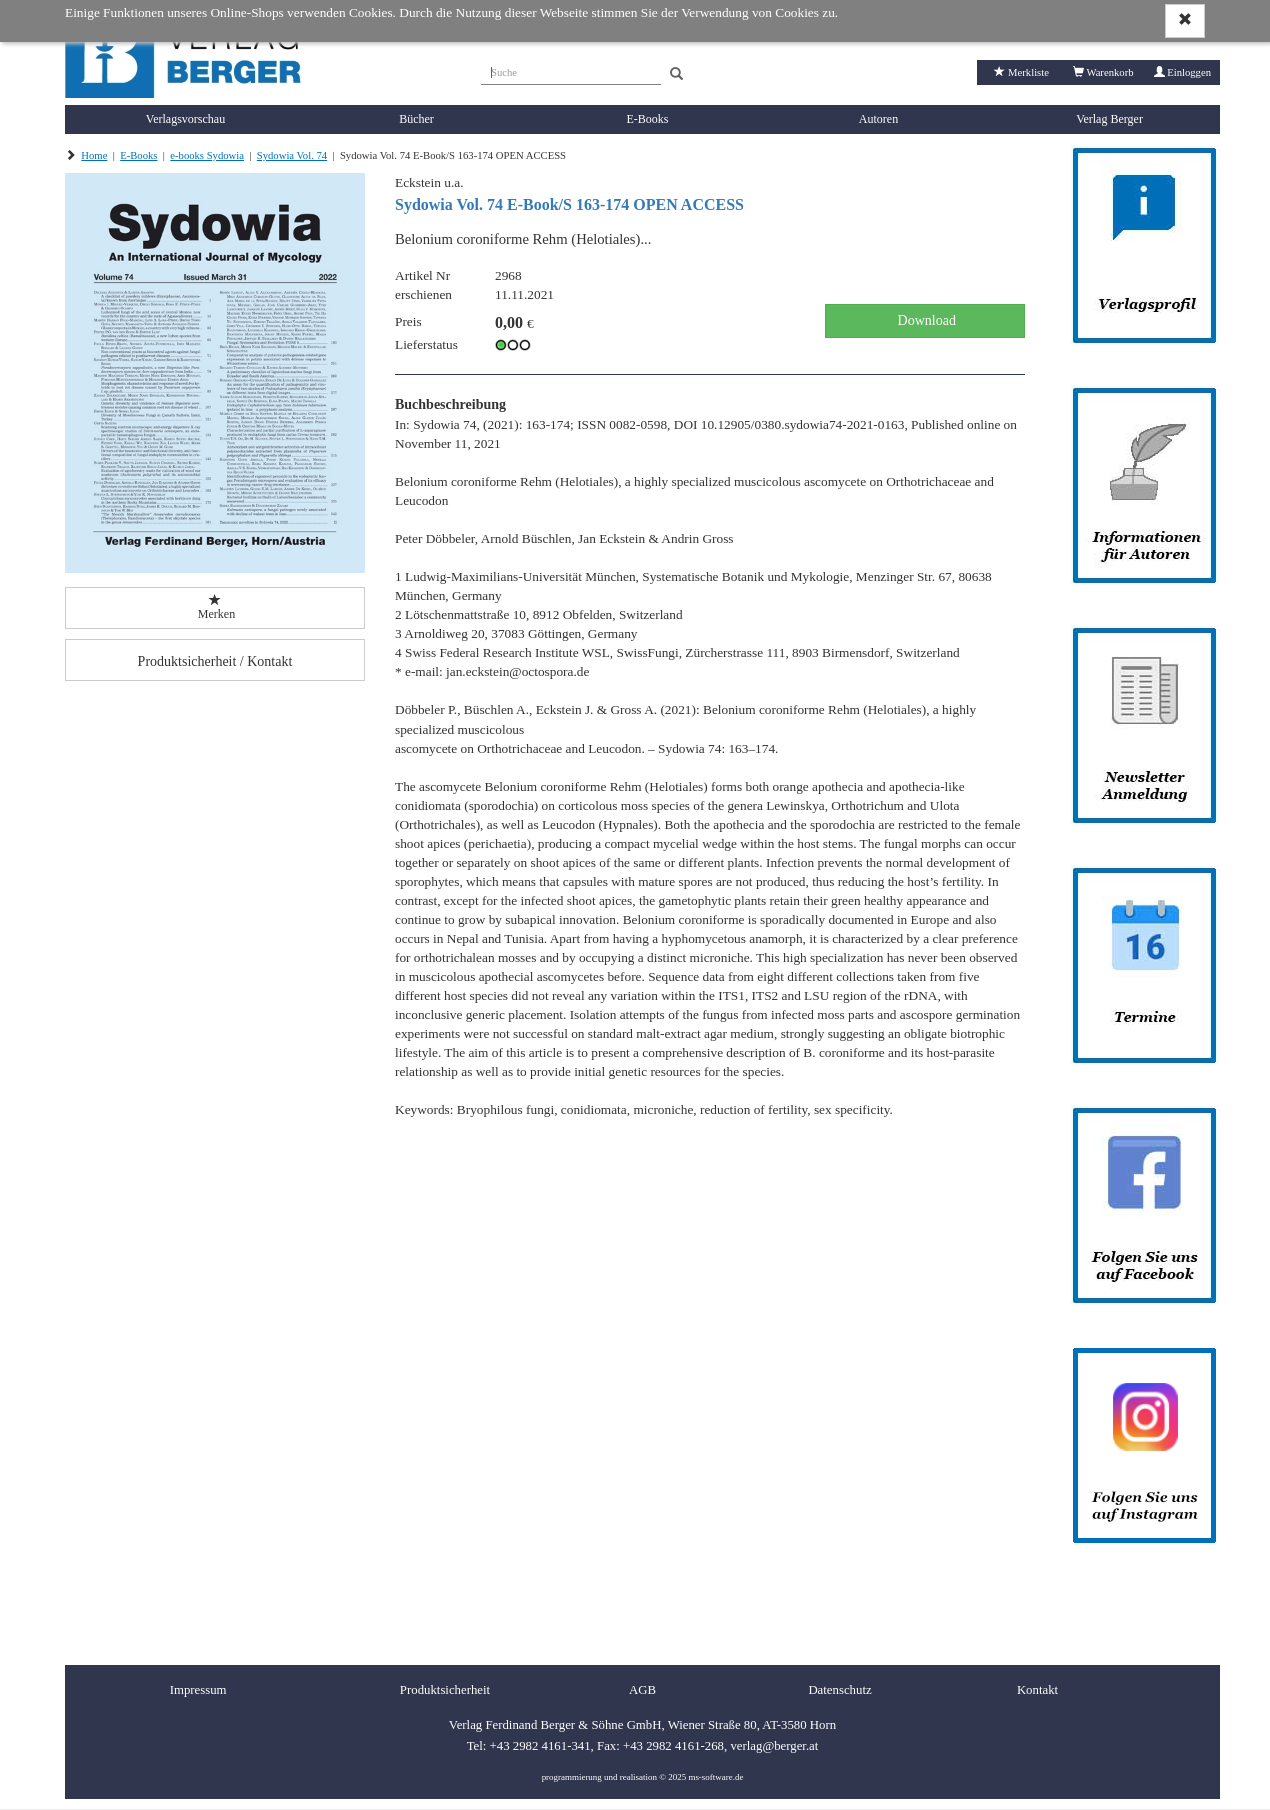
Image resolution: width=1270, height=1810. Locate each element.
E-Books (648, 119)
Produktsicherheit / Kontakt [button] (215, 661)
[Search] (676, 74)
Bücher (416, 119)
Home (94, 155)
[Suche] (571, 70)
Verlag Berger (1109, 119)
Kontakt (1037, 1690)
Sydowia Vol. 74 (292, 155)
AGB (642, 1690)
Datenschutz (839, 1690)
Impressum (198, 1690)
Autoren (878, 119)
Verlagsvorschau (185, 119)
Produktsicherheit (445, 1690)
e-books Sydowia (207, 155)
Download (925, 320)
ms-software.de (715, 1777)
